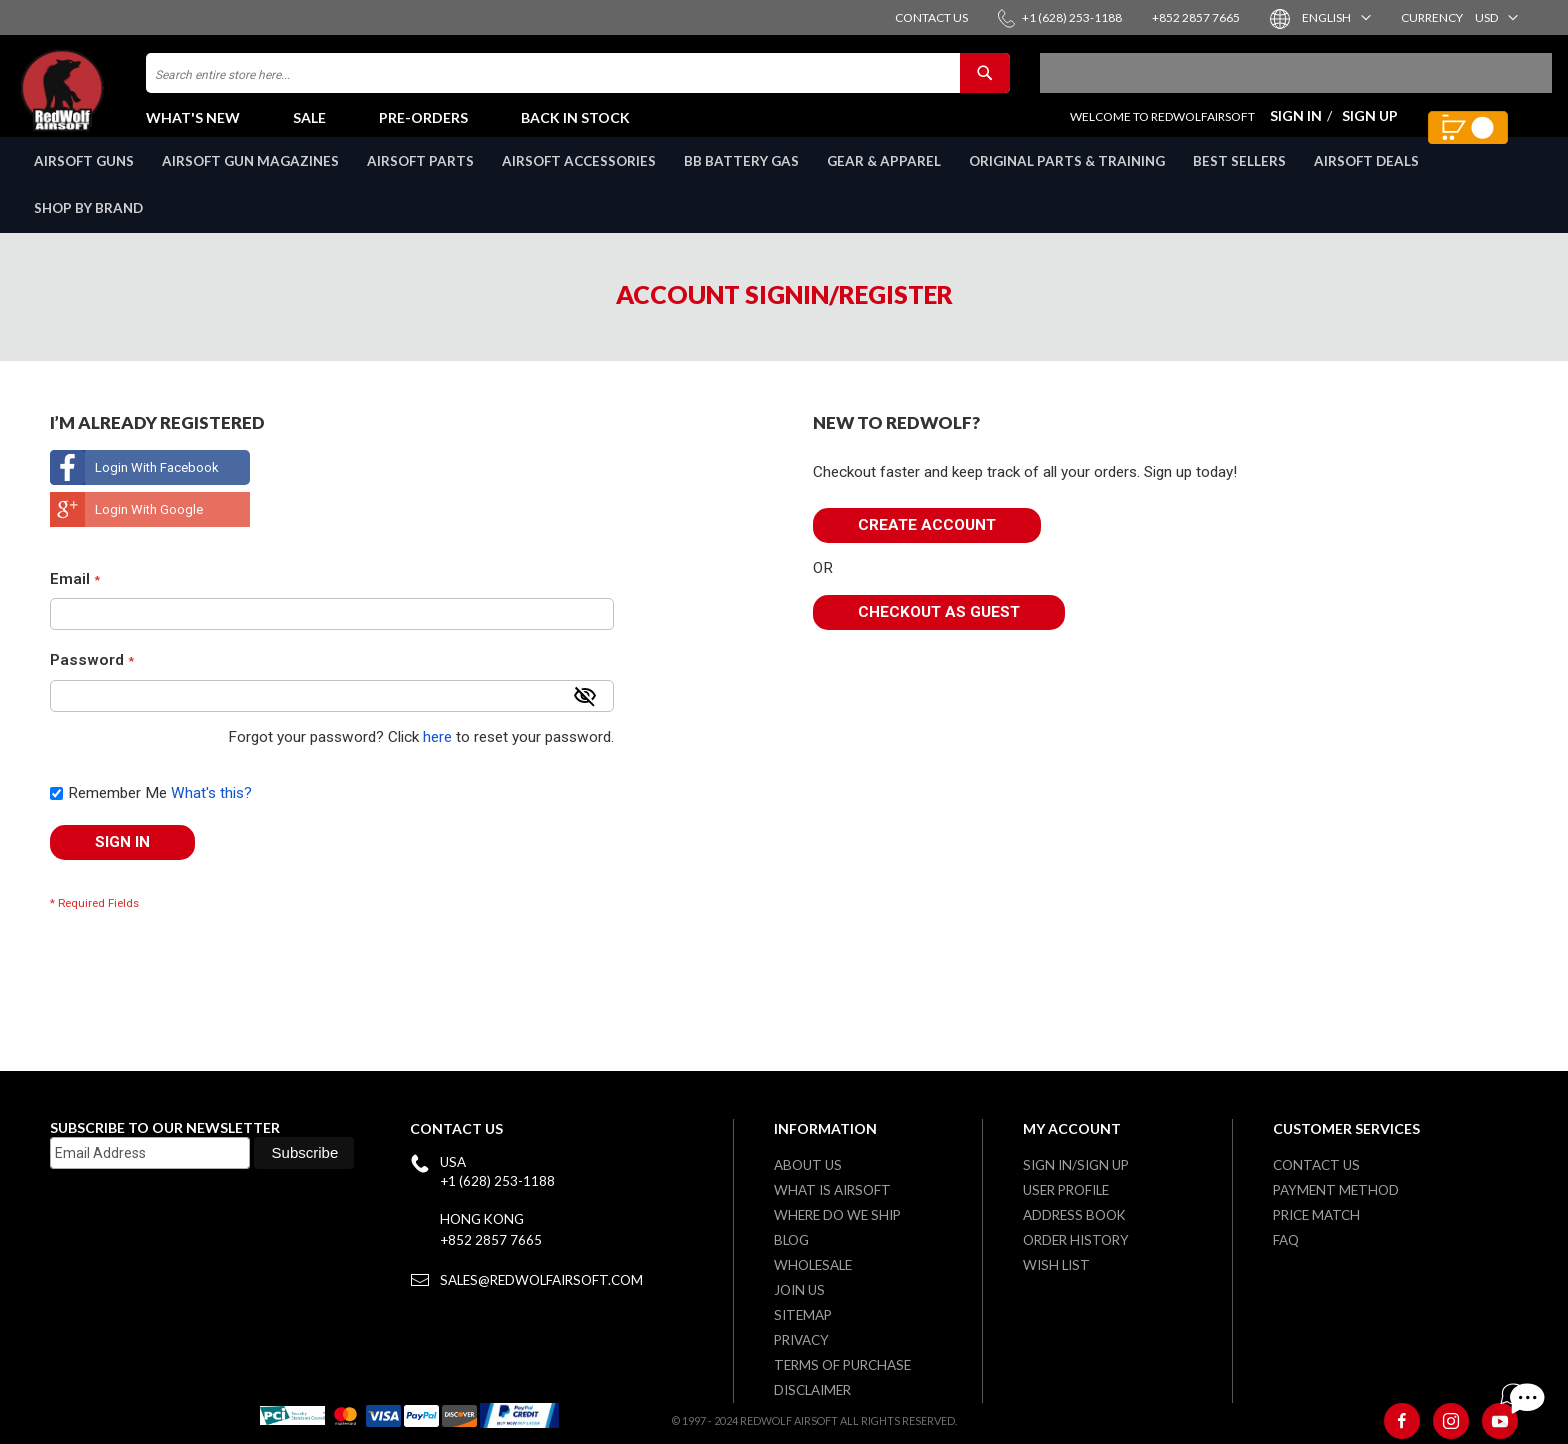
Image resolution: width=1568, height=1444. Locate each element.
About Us (808, 1165)
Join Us (799, 1290)
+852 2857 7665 (491, 1240)
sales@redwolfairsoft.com (541, 1280)
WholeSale (813, 1265)
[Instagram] (1451, 1421)
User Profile (1066, 1190)
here (437, 759)
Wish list (1056, 1265)
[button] (1335, 17)
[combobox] (578, 83)
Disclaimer (812, 1390)
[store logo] (105, 100)
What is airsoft (832, 1190)
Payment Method (1336, 1190)
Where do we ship (837, 1215)
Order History (1076, 1240)
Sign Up (1370, 125)
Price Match (1316, 1215)
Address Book (1074, 1215)
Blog (791, 1240)
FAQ (1286, 1240)
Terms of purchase (842, 1365)
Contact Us (1316, 1165)
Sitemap (803, 1315)
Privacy (801, 1340)
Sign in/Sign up (1076, 1165)
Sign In (1296, 125)
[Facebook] (1402, 1421)
